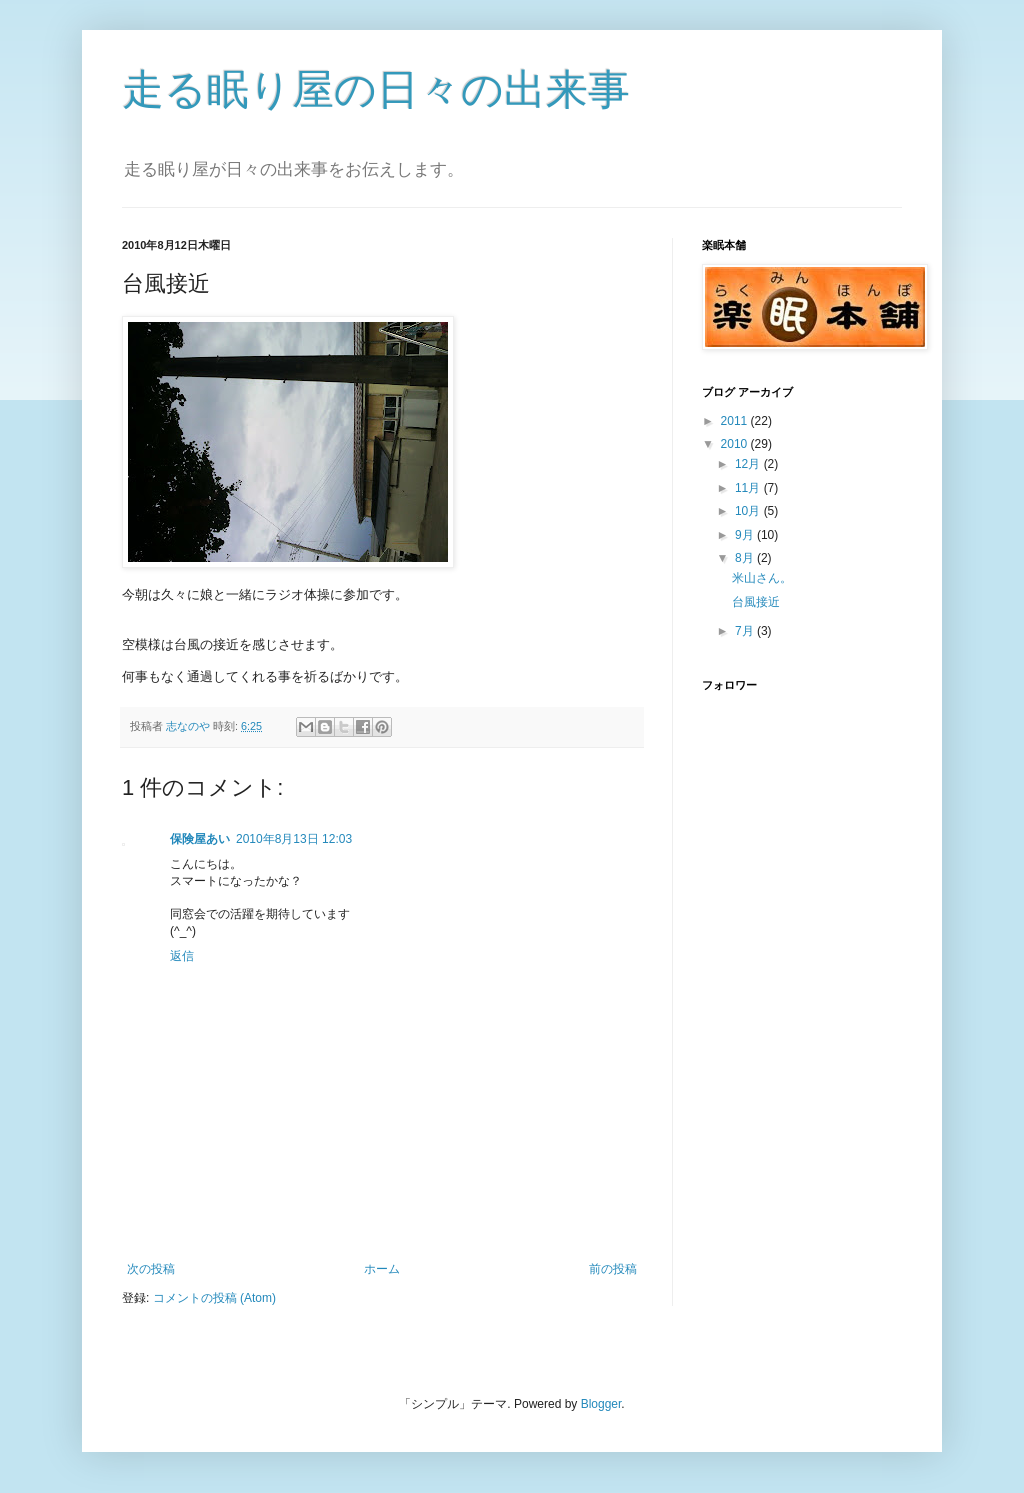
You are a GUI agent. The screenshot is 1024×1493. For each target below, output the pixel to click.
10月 (749, 511)
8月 (746, 558)
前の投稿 (613, 1269)
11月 (749, 488)
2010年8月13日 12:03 (294, 839)
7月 (746, 631)
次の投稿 (151, 1269)
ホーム (382, 1269)
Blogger (601, 1404)
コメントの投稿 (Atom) (214, 1298)
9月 (746, 535)
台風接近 (756, 602)
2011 (736, 421)
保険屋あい (200, 839)
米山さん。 (762, 578)
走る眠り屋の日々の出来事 (376, 89)
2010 (736, 444)
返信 (182, 956)
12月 (749, 464)
